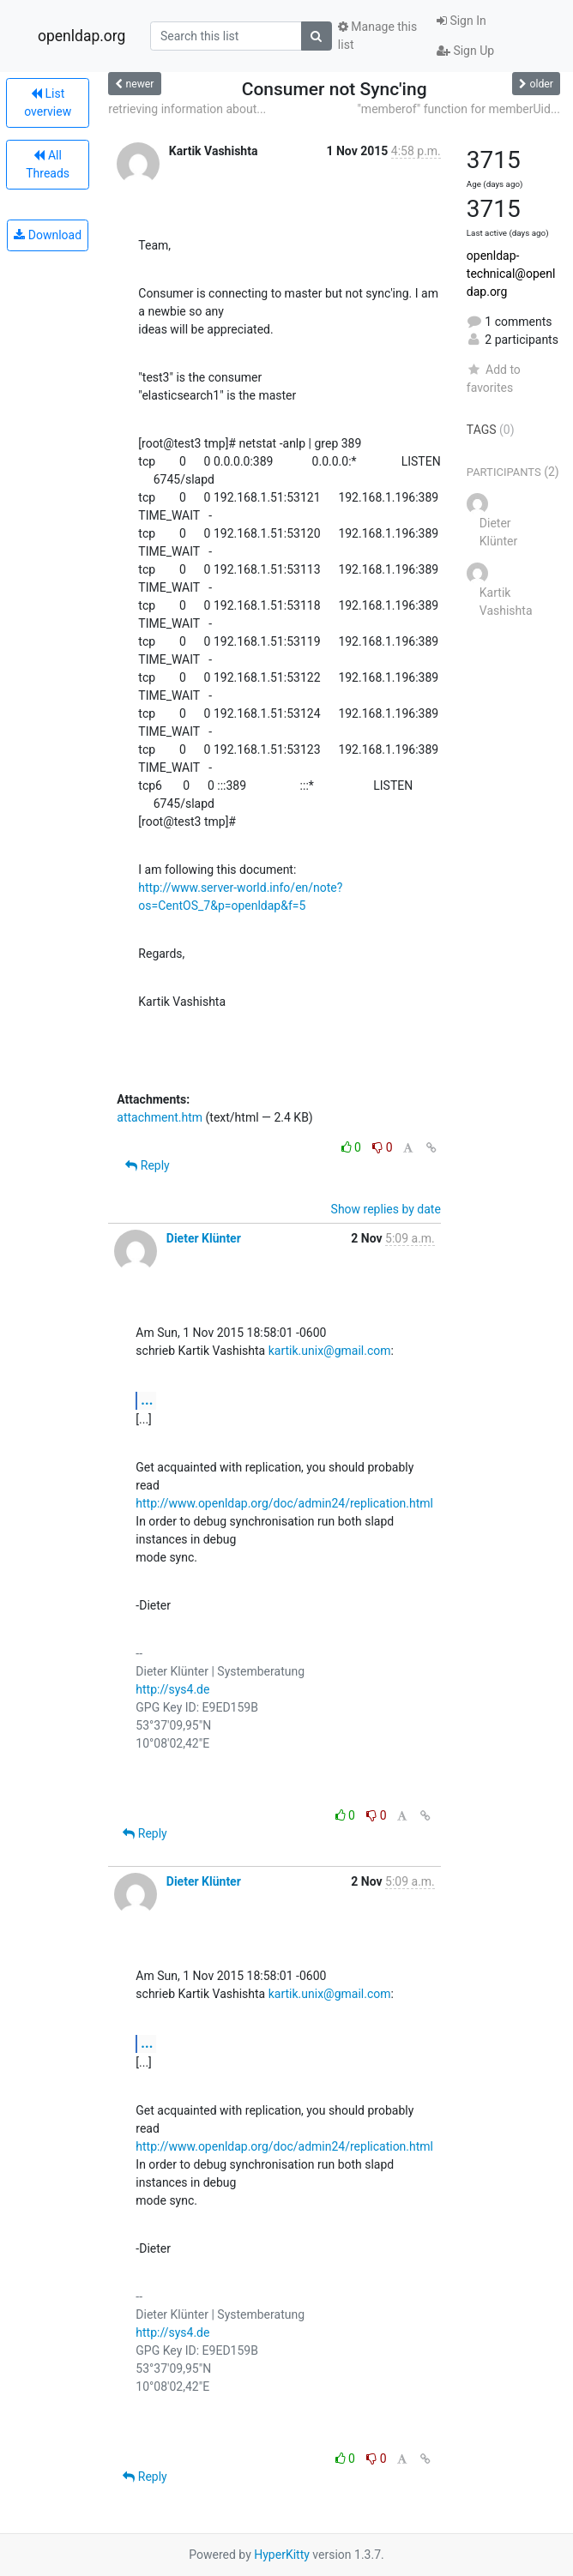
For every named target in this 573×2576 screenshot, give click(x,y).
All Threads (47, 164)
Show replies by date (386, 1209)
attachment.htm (159, 1117)
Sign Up (465, 50)
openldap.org (81, 36)
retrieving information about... (187, 109)
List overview (47, 102)
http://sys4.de (172, 1689)
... (147, 1400)
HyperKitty (282, 2554)
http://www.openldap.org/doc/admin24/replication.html (284, 1503)
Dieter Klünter (203, 1238)
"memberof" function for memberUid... (459, 109)
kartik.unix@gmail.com (329, 1350)
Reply (147, 1165)
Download (47, 235)
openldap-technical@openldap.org (511, 273)
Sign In (461, 20)
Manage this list (377, 35)
